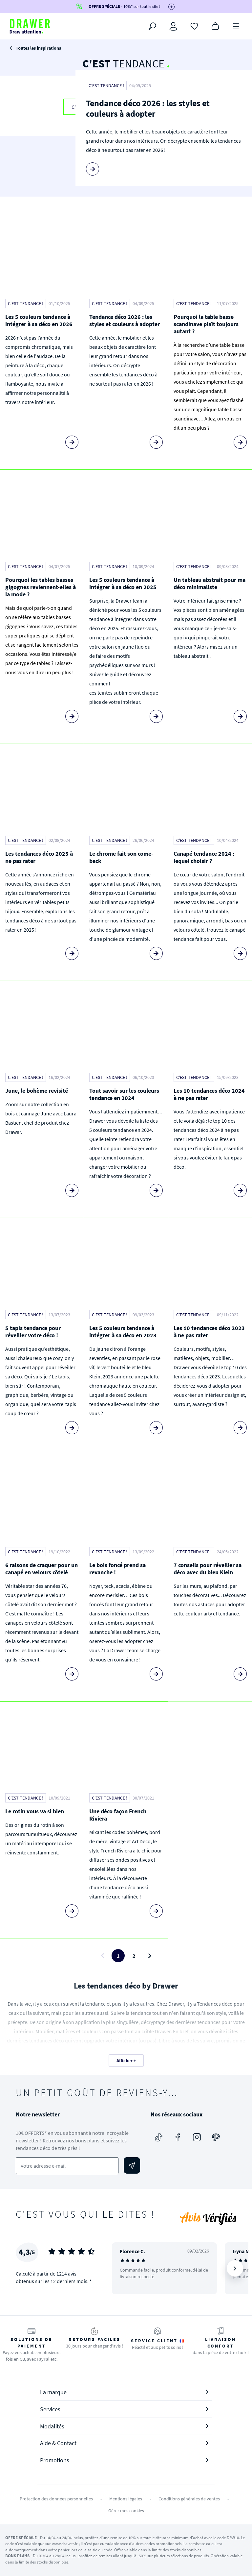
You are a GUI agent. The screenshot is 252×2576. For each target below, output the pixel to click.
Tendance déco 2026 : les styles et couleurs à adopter (148, 108)
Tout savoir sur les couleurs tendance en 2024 (124, 1094)
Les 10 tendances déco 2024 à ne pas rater (209, 1094)
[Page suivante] (149, 1955)
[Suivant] (235, 2268)
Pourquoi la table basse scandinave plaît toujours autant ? (206, 324)
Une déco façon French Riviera (117, 1814)
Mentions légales (125, 2499)
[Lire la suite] (92, 169)
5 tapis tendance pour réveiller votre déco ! (33, 1331)
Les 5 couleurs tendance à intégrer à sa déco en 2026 (39, 320)
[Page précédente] (102, 1955)
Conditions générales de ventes (189, 2499)
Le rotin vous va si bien (34, 1811)
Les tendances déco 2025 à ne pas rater (39, 857)
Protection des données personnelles (56, 2499)
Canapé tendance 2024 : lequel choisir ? (204, 857)
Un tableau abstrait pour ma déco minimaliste (209, 583)
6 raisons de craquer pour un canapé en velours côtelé (41, 1568)
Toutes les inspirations (38, 48)
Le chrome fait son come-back (121, 857)
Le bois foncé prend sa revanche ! (117, 1568)
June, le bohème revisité (36, 1090)
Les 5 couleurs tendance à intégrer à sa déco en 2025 (123, 583)
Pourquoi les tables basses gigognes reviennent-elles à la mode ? (40, 587)
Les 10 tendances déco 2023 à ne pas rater (209, 1331)
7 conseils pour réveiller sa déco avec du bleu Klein (208, 1568)
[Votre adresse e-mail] (67, 2166)
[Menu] (236, 25)
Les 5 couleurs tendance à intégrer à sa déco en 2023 (123, 1331)
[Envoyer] (132, 2165)
